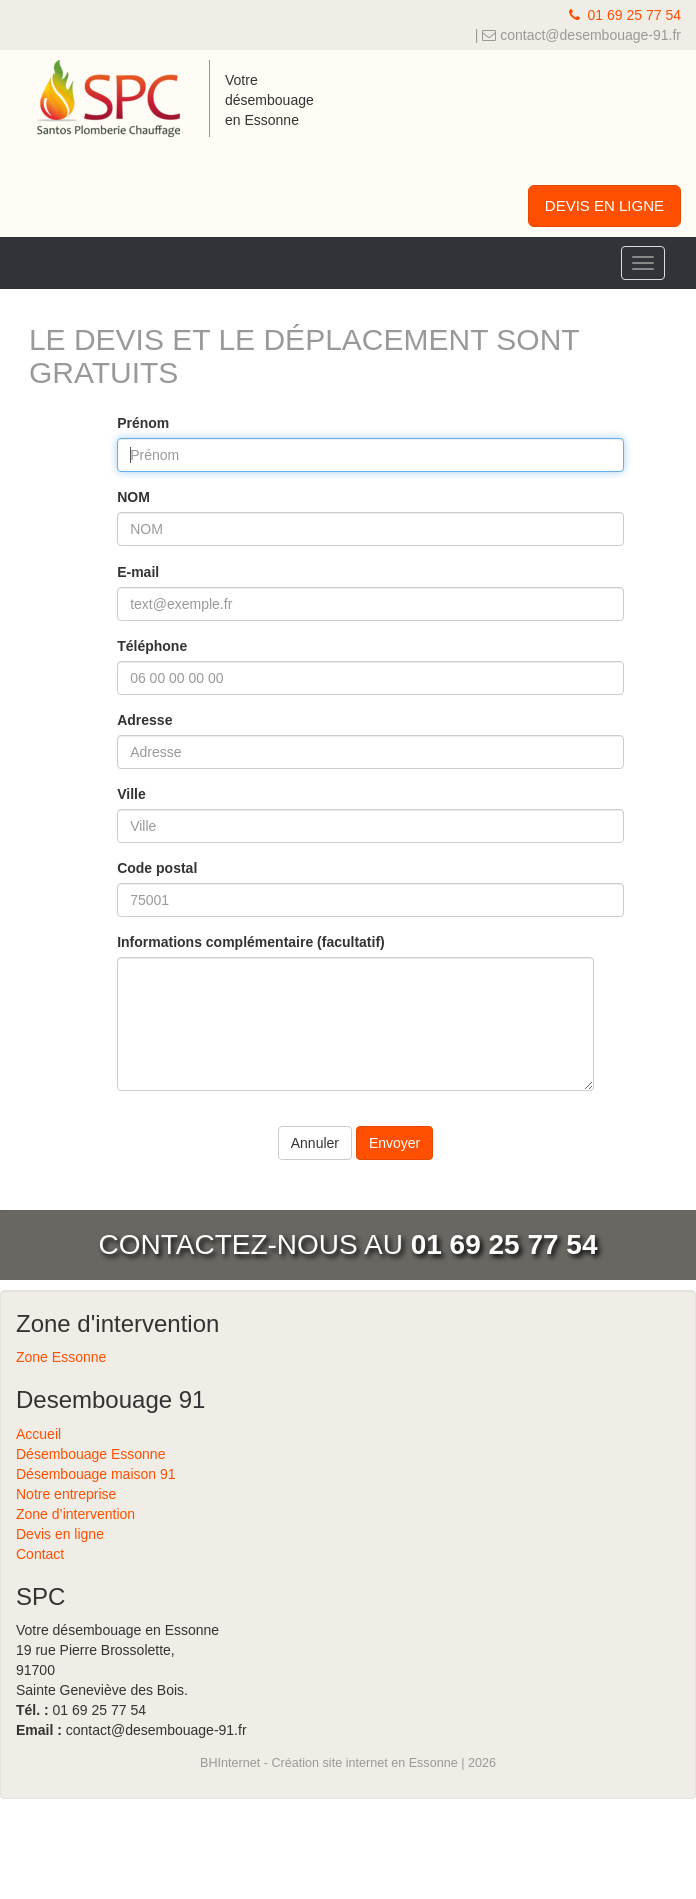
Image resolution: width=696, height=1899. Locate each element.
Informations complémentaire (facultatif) (251, 942)
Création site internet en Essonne (364, 1763)
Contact (40, 1554)
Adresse (144, 720)
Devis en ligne (60, 1534)
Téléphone (152, 646)
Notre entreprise (66, 1494)
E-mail (138, 572)
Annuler (315, 1143)
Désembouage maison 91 (96, 1474)
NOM (133, 497)
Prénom (143, 423)
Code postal (157, 868)
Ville (131, 794)
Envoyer (394, 1143)
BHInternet (230, 1763)
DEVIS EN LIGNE (604, 205)
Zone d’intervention (75, 1514)
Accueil (38, 1434)
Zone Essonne (61, 1357)
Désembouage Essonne (90, 1454)
